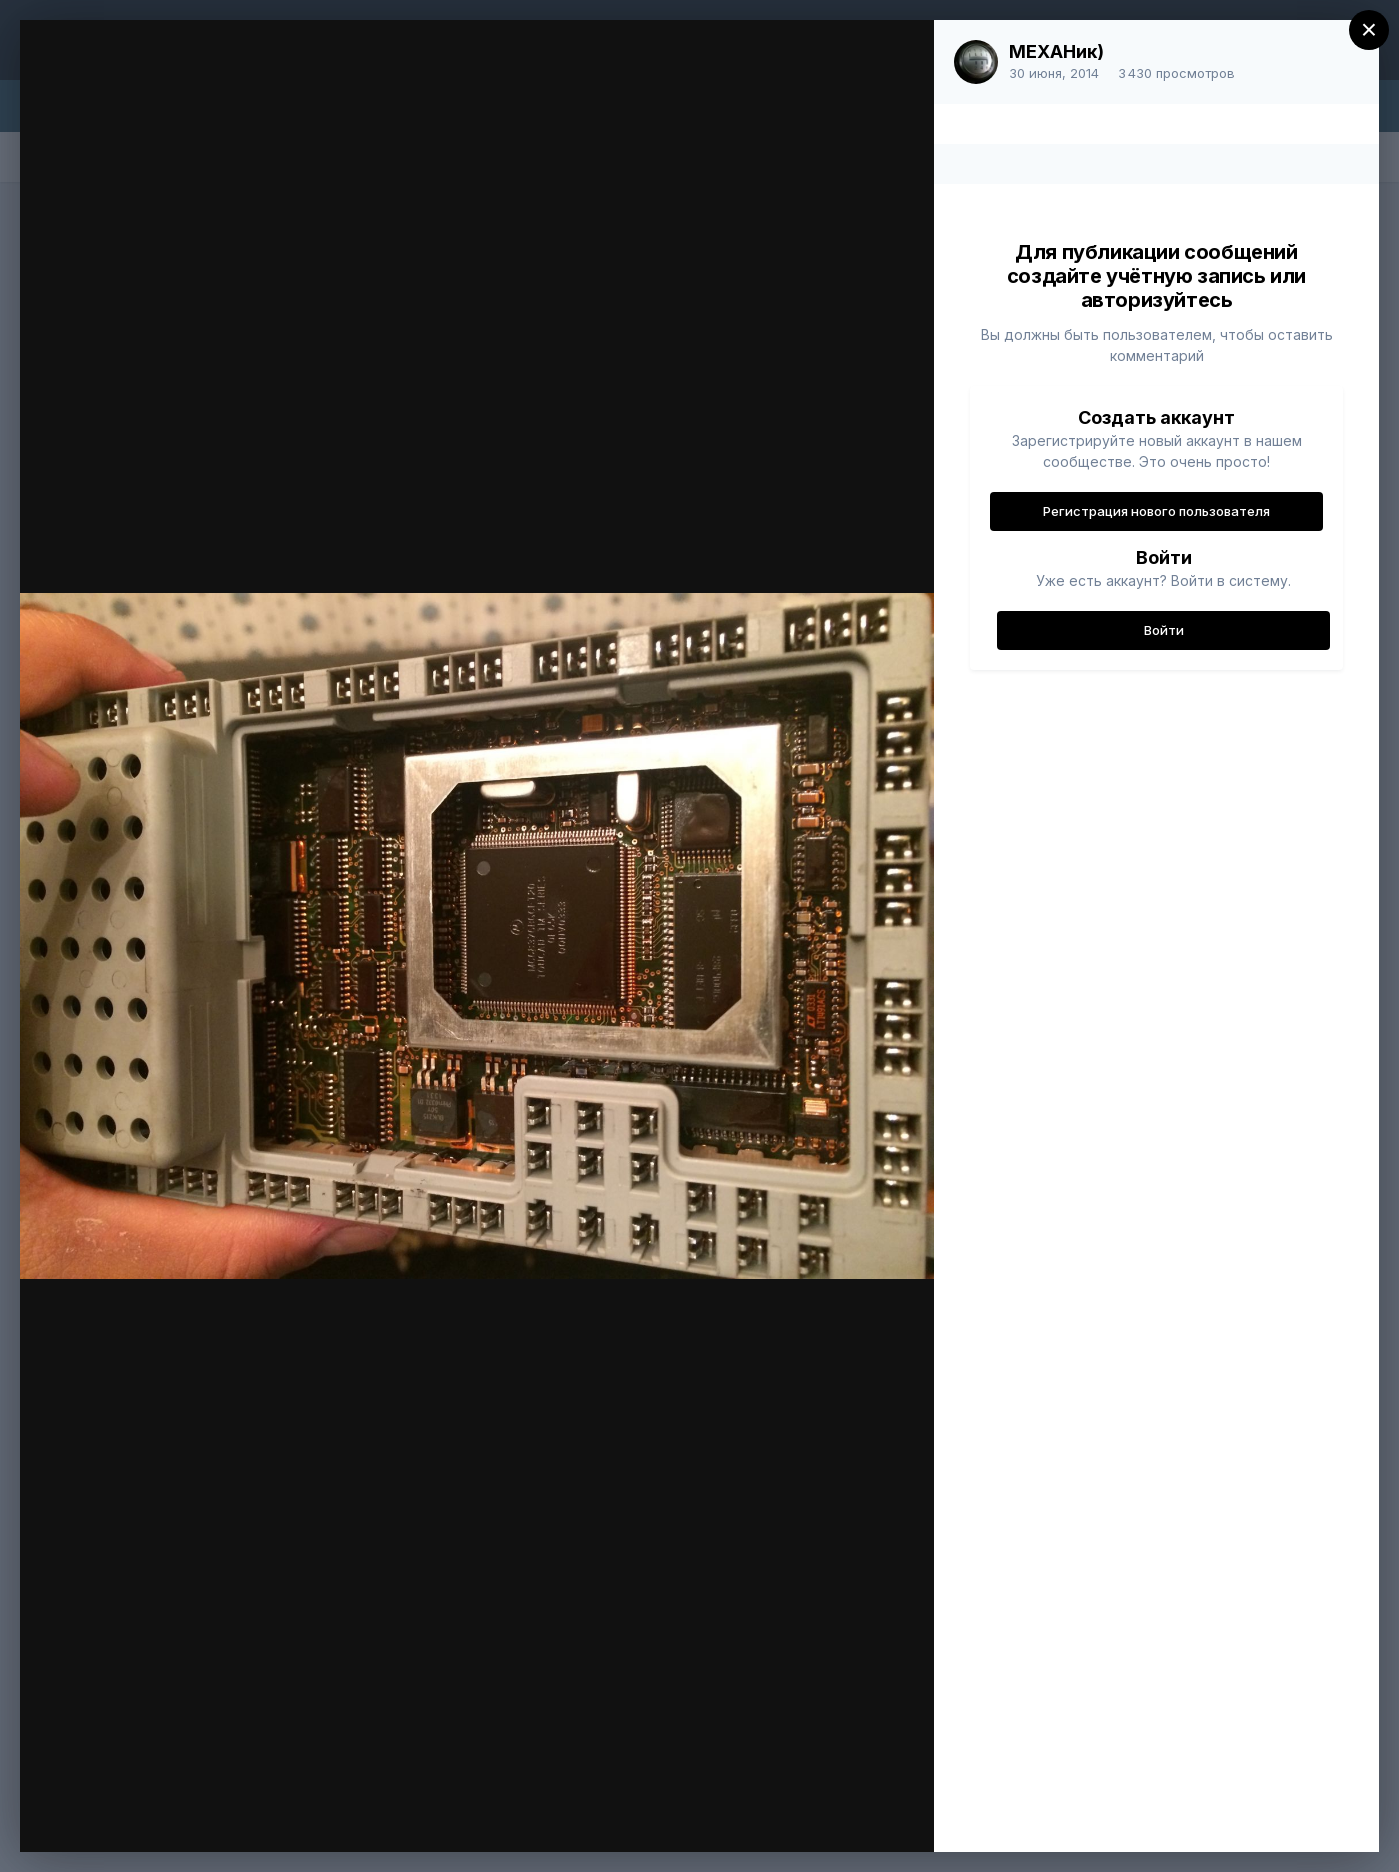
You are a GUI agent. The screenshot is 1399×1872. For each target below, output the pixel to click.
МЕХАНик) (1056, 51)
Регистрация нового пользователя (1156, 511)
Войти (1164, 630)
